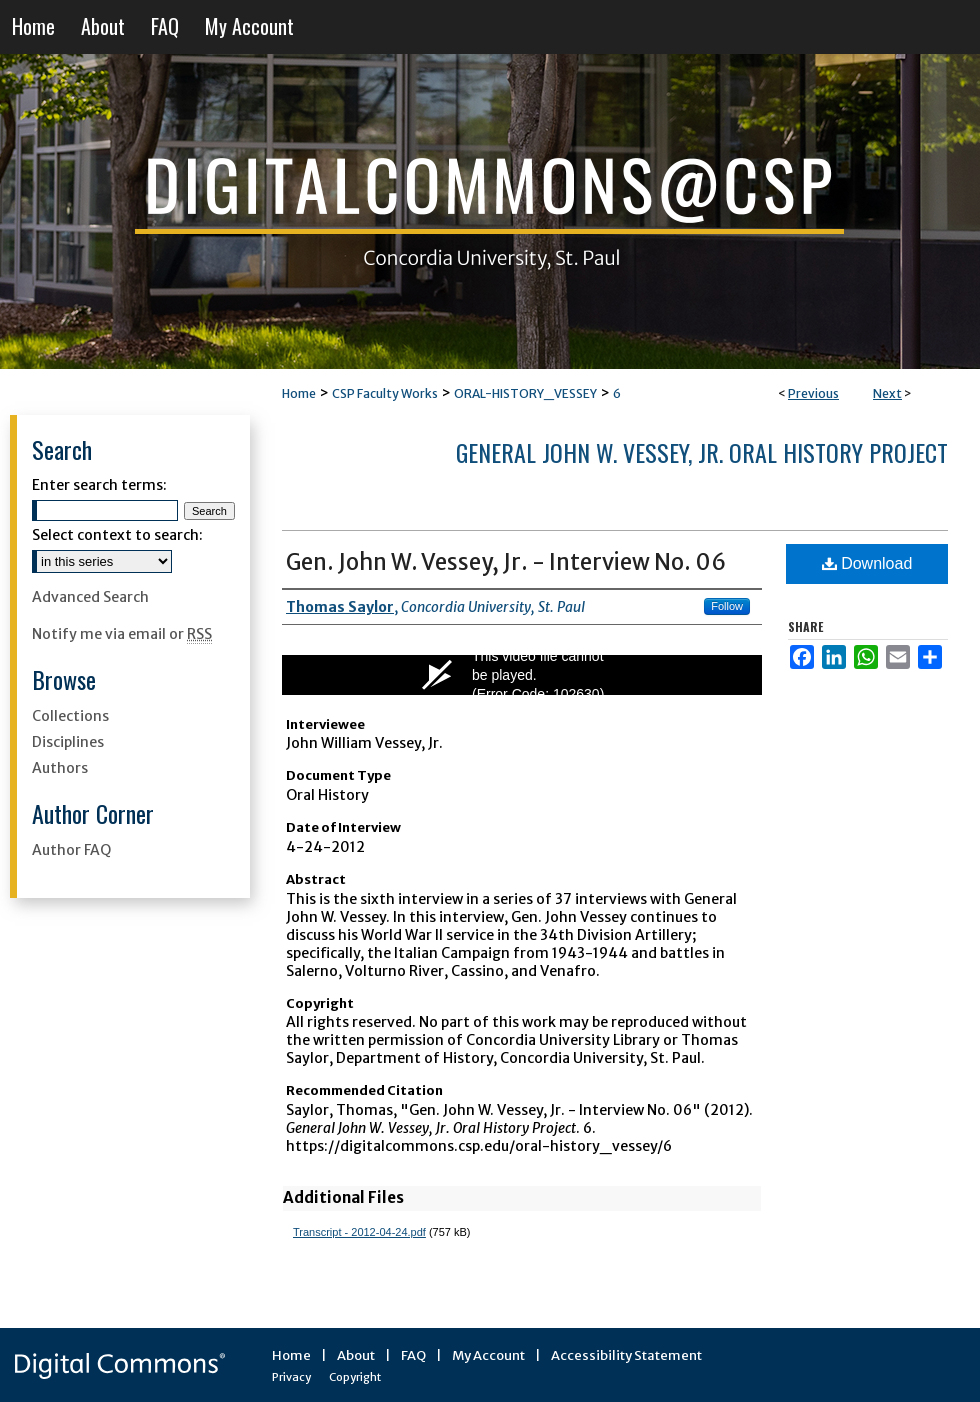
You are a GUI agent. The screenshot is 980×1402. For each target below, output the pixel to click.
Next (887, 393)
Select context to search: (117, 535)
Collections (70, 716)
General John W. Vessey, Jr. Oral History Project (702, 452)
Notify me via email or (122, 634)
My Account (488, 1355)
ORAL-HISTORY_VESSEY (525, 393)
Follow (727, 606)
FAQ (413, 1355)
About (356, 1355)
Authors (60, 768)
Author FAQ (71, 850)
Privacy (291, 1377)
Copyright (355, 1377)
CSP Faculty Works (385, 393)
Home (299, 393)
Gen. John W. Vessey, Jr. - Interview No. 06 (506, 562)
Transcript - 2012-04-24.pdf (359, 1232)
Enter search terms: (99, 485)
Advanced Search (90, 597)
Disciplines (68, 742)
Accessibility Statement (626, 1355)
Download (867, 563)
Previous (813, 393)
